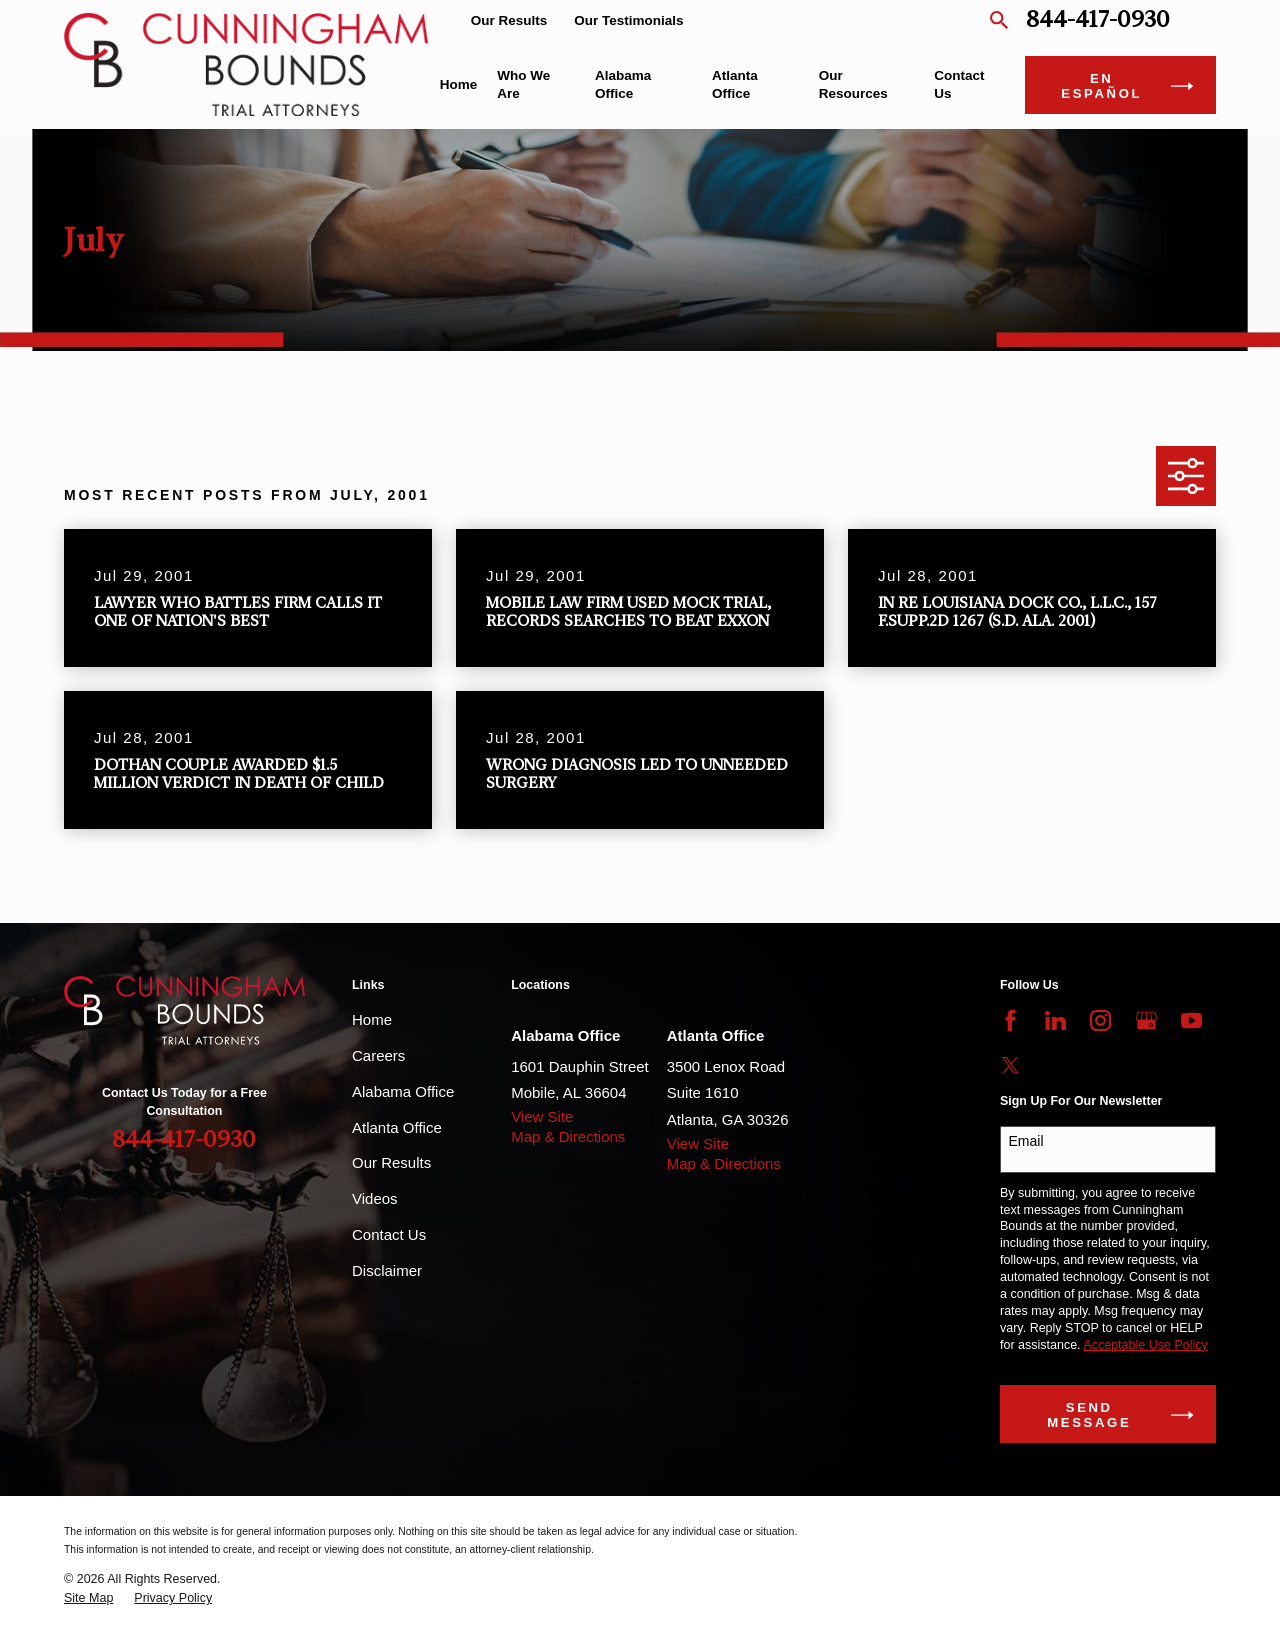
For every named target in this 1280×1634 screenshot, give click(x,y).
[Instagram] (1100, 1020)
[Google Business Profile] (1146, 1020)
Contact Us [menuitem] (959, 84)
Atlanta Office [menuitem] (735, 84)
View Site (542, 1116)
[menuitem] (88, 1598)
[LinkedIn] (1055, 1020)
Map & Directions (568, 1136)
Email (1026, 1141)
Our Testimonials (628, 20)
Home (372, 1019)
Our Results (509, 20)
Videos (375, 1198)
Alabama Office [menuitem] (623, 84)
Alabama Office (403, 1091)
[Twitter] (1010, 1065)
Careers (378, 1055)
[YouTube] (1191, 1020)
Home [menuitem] (459, 84)
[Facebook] (1010, 1020)
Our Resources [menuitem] (853, 84)
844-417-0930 (1098, 20)
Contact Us (389, 1234)
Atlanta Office (397, 1127)
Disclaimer (387, 1270)
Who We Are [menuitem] (523, 84)
